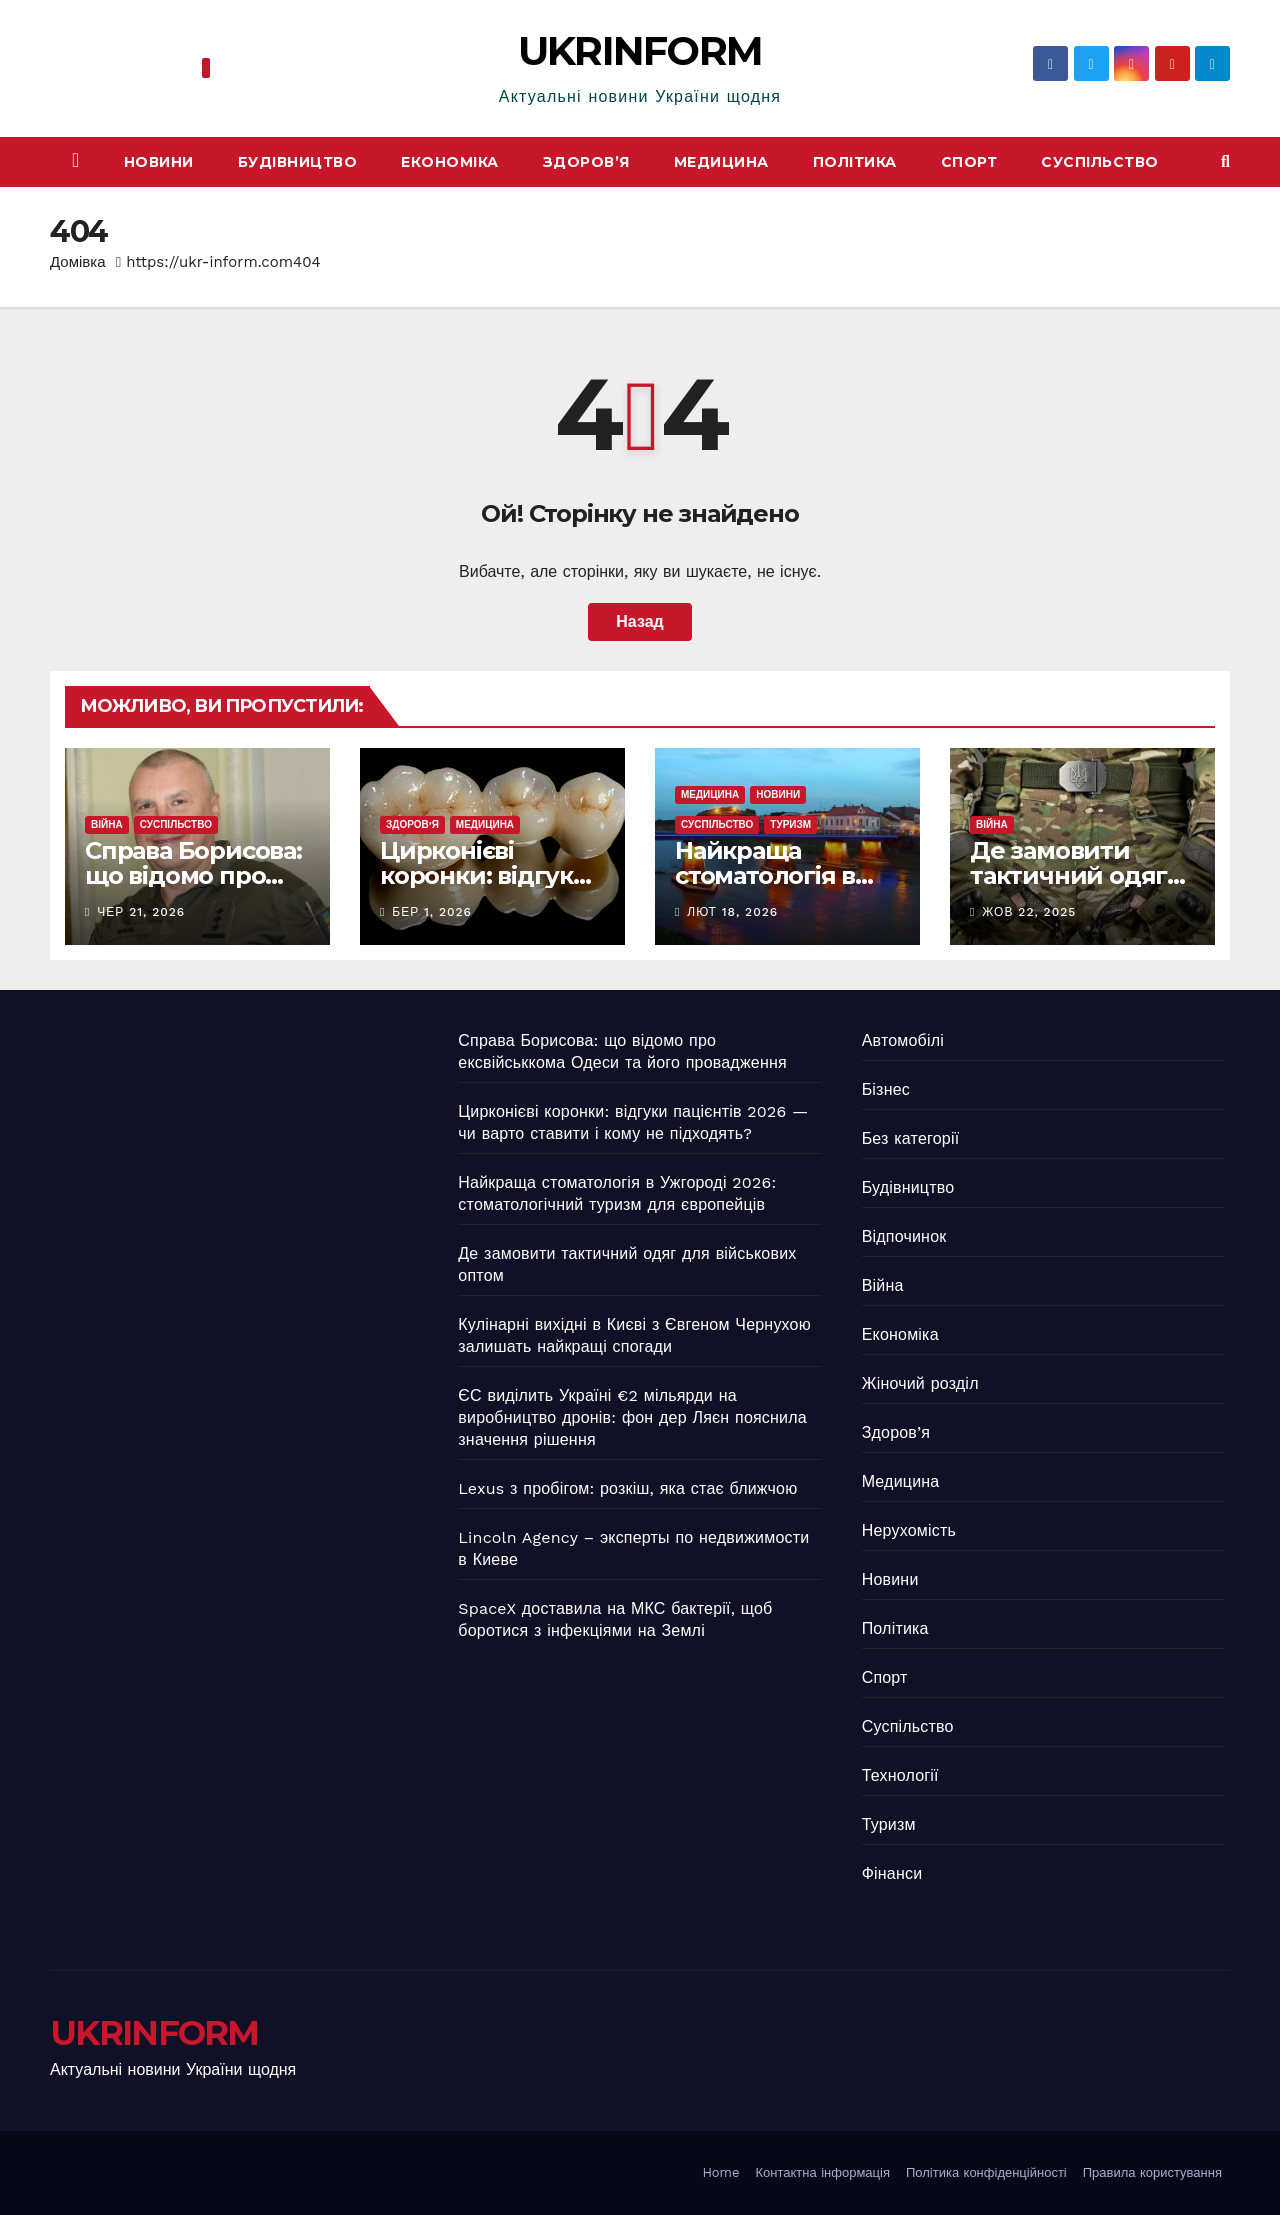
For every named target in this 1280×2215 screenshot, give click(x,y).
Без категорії (911, 1138)
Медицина (721, 162)
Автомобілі (903, 1040)
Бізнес (886, 1089)
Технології (900, 1775)
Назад (639, 621)
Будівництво (298, 162)
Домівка (78, 262)
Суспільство (1100, 162)
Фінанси (892, 1873)
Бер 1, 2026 (432, 912)
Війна (107, 824)
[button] (1225, 161)
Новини (159, 162)
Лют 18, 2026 (732, 912)
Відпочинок (904, 1236)
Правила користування (1152, 2172)
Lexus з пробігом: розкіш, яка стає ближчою (627, 1488)
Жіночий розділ (920, 1383)
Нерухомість (909, 1530)
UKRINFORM (640, 50)
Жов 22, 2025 (1029, 912)
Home (720, 2172)
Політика (855, 162)
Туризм (790, 824)
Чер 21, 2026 (141, 912)
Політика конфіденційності (986, 2172)
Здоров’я (586, 162)
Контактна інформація (823, 2172)
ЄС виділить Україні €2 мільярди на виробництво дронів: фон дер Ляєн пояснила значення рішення (632, 1417)
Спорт (969, 162)
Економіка (450, 162)
